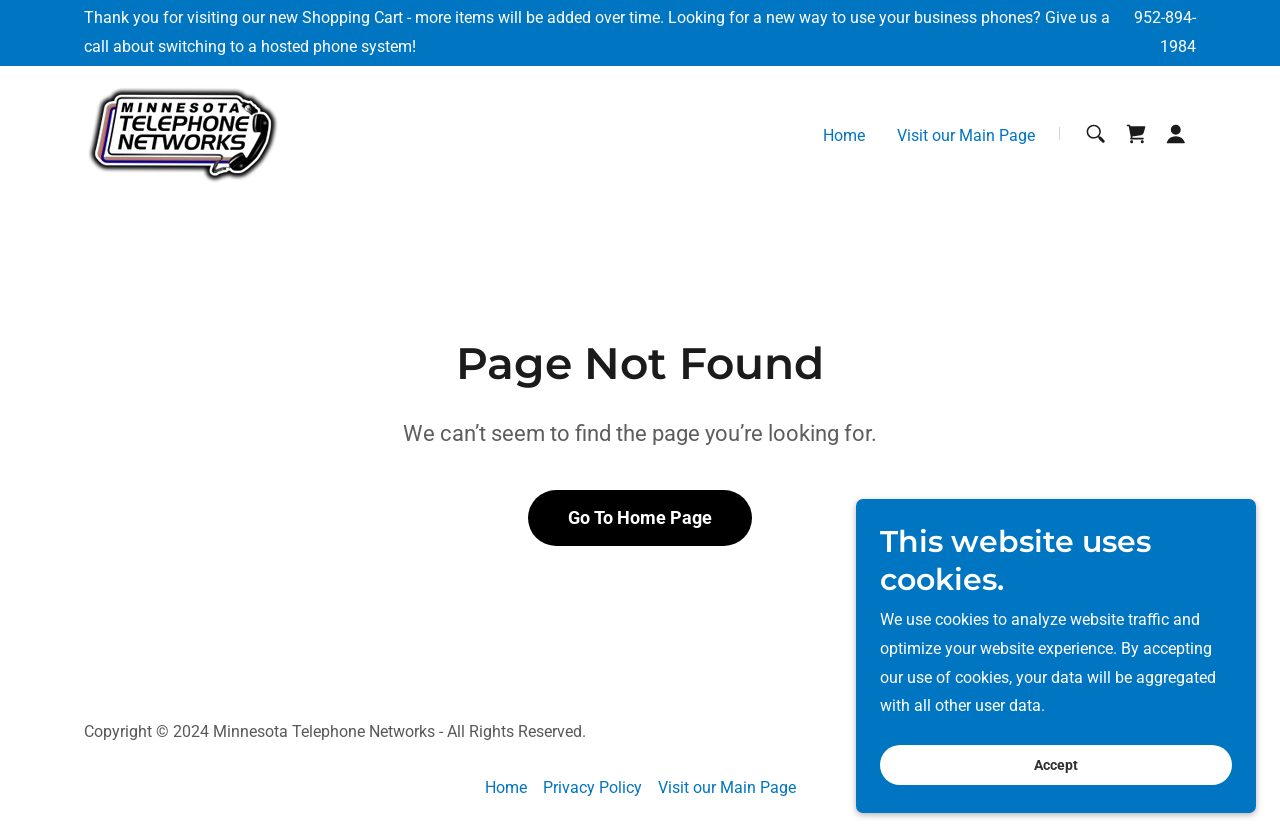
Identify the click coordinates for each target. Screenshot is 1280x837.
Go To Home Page (640, 517)
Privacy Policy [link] (592, 787)
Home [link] (844, 135)
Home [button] (506, 787)
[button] (1176, 134)
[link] (183, 132)
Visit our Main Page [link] (966, 135)
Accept (1056, 765)
